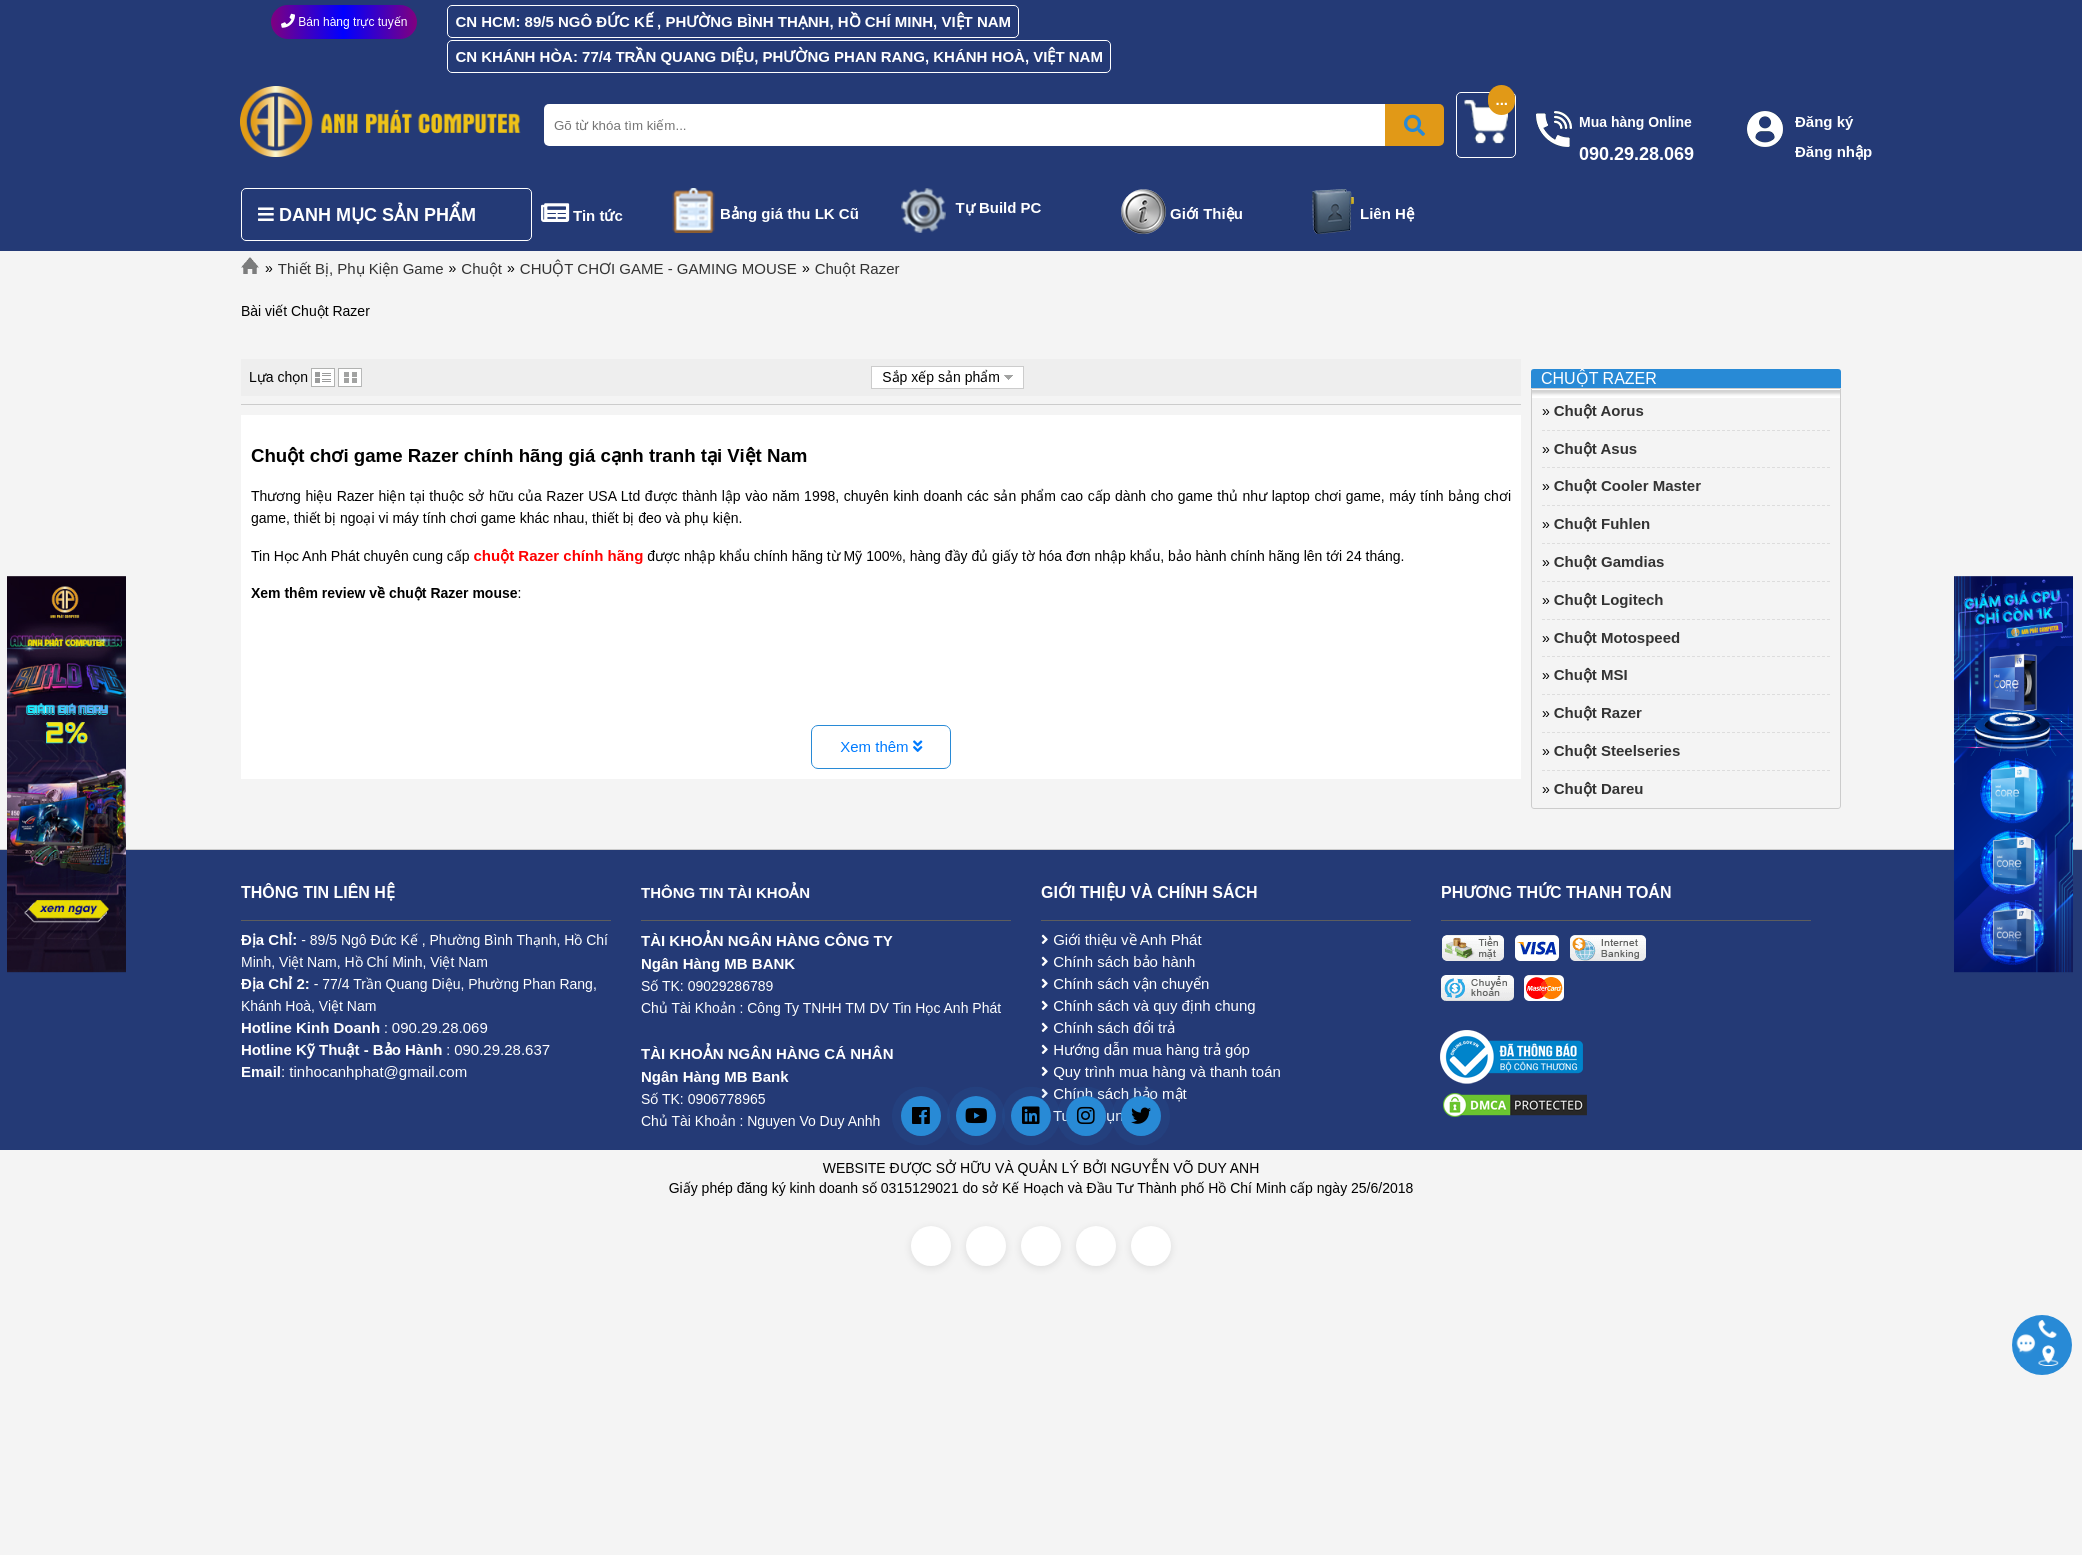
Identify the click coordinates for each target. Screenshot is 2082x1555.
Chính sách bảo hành (1118, 961)
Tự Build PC (999, 207)
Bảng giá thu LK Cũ (789, 213)
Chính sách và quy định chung (1148, 1005)
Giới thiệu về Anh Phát (1121, 939)
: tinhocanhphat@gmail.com (354, 1071)
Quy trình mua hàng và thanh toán (1161, 1071)
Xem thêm (881, 746)
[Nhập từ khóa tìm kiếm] (990, 125)
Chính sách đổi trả (1108, 1027)
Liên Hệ (1387, 213)
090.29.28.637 (502, 1049)
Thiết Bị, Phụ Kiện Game (361, 268)
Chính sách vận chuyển (1125, 983)
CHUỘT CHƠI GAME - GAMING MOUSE (658, 268)
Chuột (481, 268)
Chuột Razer (857, 268)
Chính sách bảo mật (1114, 1093)
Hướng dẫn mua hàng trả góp (1145, 1049)
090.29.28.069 (440, 1027)
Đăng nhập (1833, 151)
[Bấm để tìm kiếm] (1414, 125)
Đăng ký (1824, 121)
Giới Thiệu (1206, 213)
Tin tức (598, 215)
